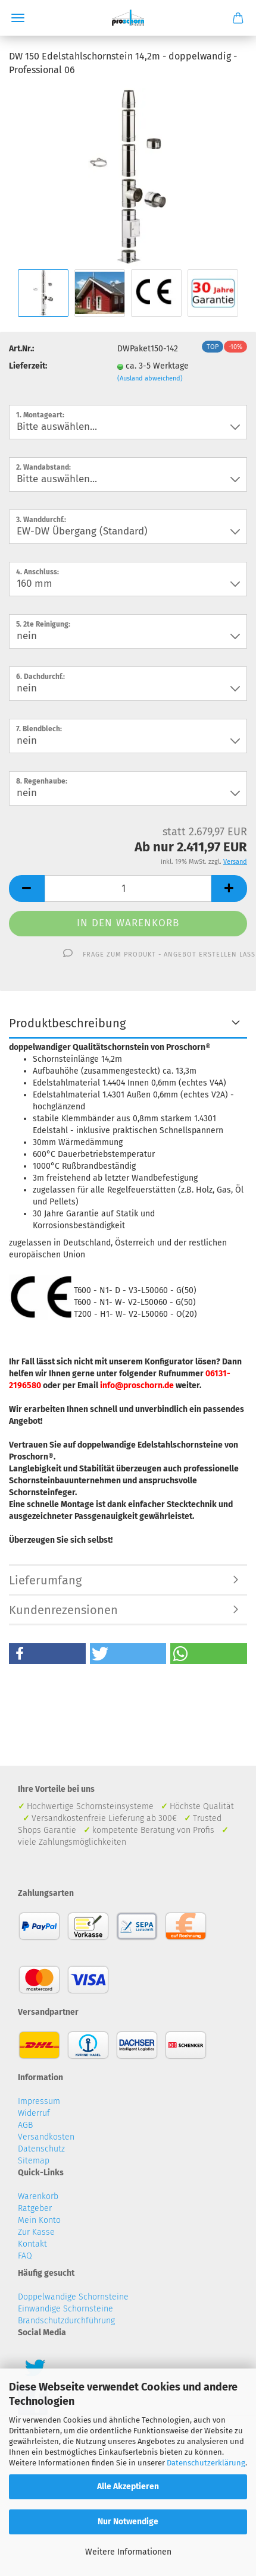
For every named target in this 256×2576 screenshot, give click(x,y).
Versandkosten (46, 2137)
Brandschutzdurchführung (66, 2321)
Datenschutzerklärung (206, 2462)
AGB (25, 2125)
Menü (17, 17)
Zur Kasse (36, 2232)
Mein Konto (39, 2220)
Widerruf (34, 2113)
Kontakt (32, 2244)
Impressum (39, 2101)
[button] (47, 1653)
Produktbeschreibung (67, 1023)
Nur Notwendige (128, 2522)
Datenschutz (41, 2149)
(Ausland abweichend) (150, 378)
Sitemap (33, 2161)
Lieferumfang (45, 1580)
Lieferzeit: (28, 366)
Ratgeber (35, 2208)
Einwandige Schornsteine (65, 2309)
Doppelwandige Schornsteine (73, 2297)
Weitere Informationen (128, 2552)
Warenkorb (38, 2196)
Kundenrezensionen (63, 1610)
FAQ (25, 2256)
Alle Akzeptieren (128, 2486)
